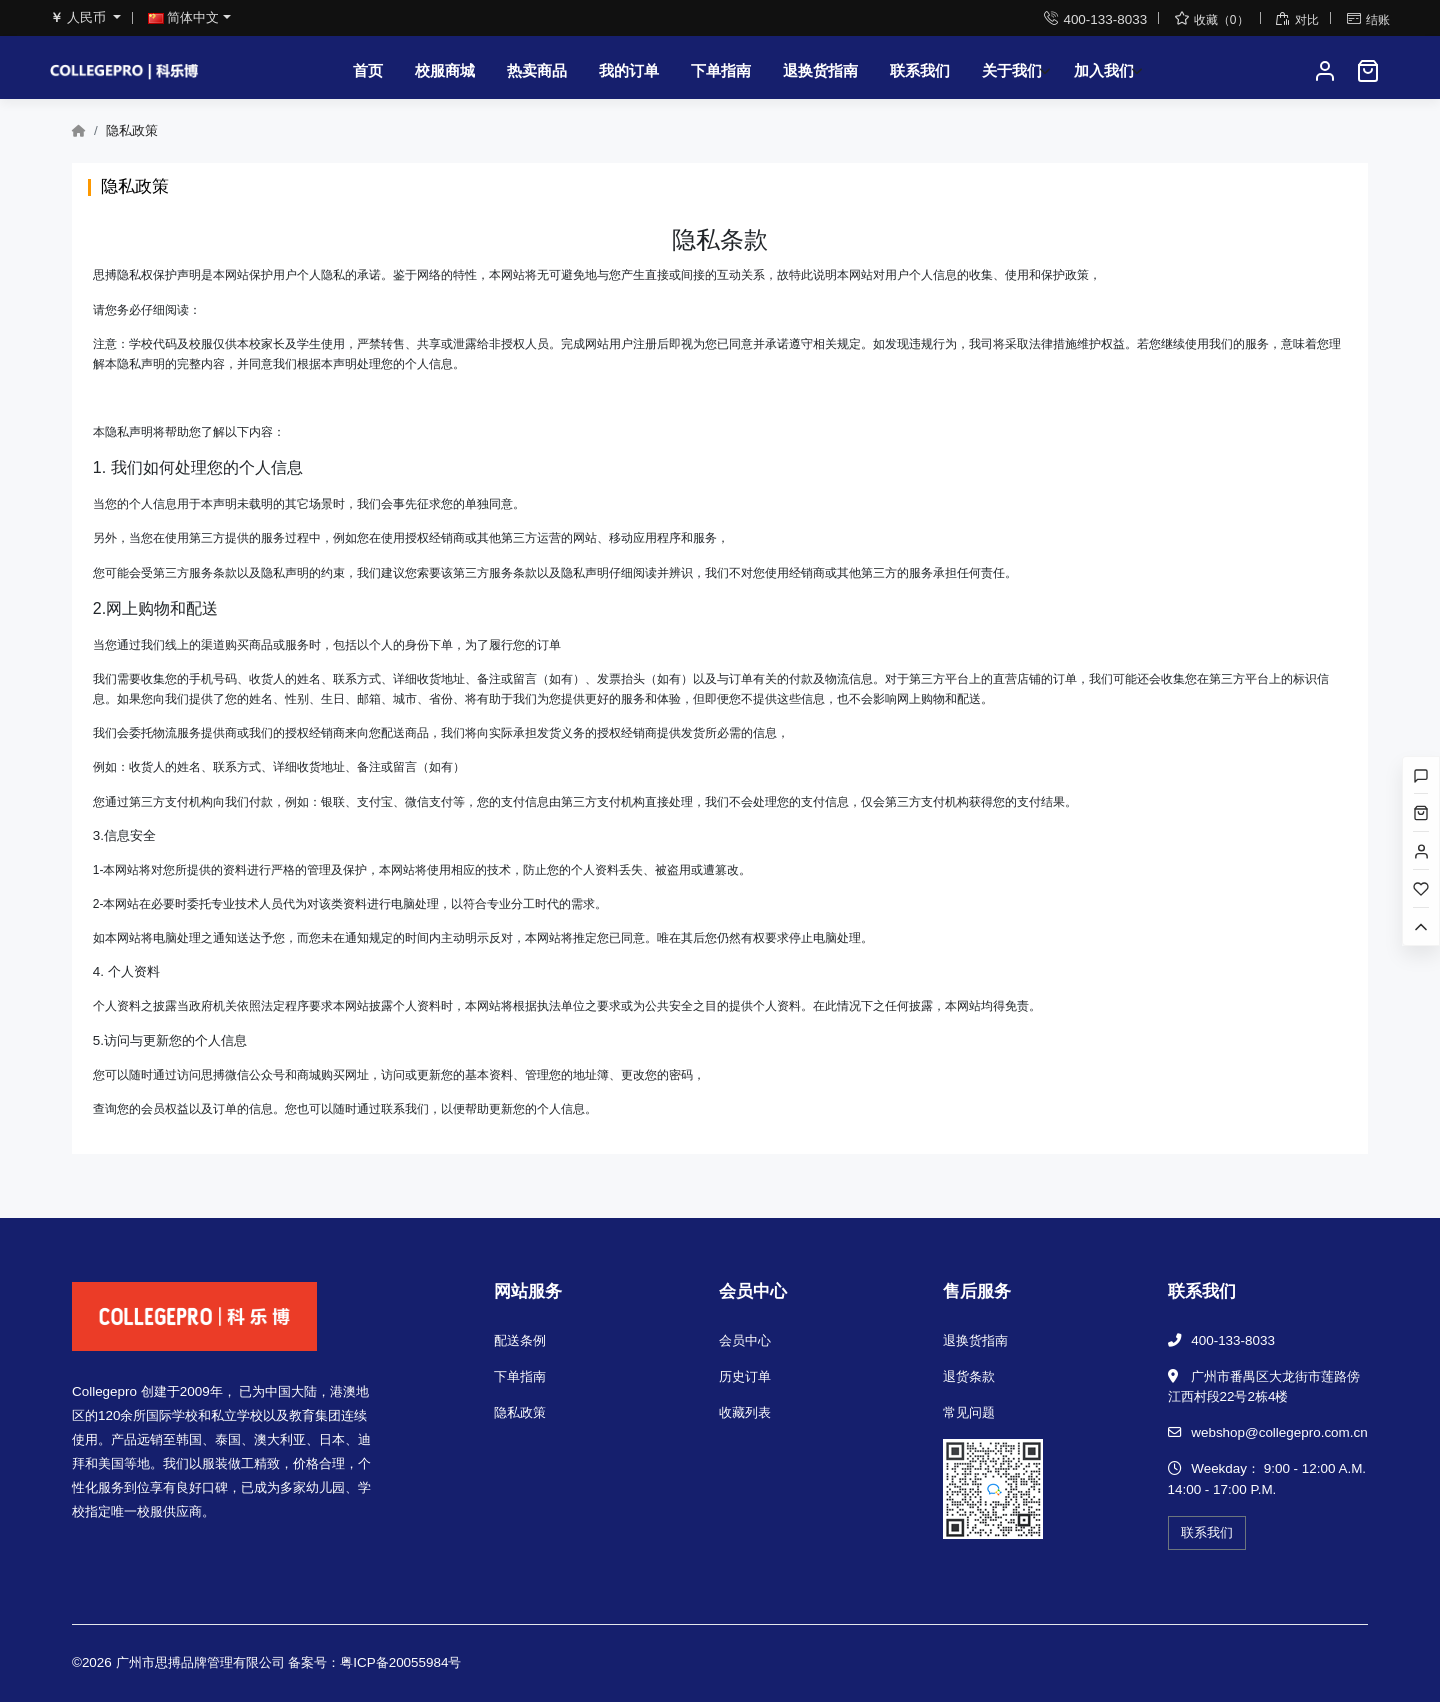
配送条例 (520, 1340)
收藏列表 (745, 1412)
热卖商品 (537, 70)
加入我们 (1104, 70)
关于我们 (1012, 70)
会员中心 (745, 1340)
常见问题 (969, 1412)
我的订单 (629, 70)
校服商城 (445, 70)
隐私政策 (520, 1412)
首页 (368, 70)
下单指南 (721, 70)
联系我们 (920, 70)
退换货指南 (820, 70)
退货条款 (969, 1376)
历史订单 (745, 1376)
